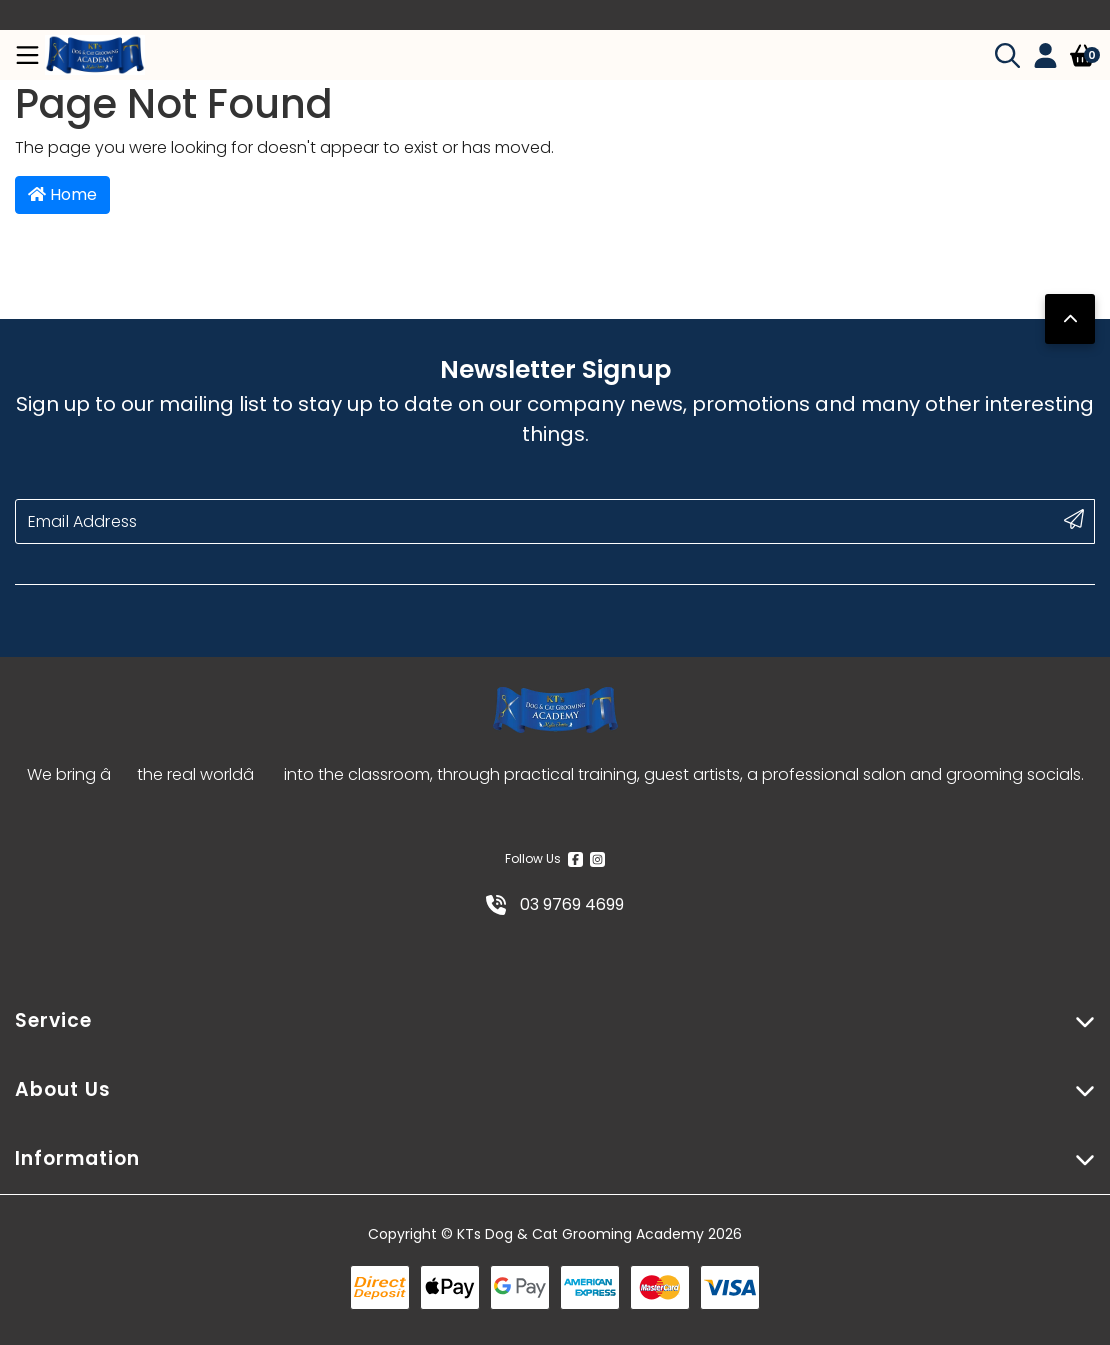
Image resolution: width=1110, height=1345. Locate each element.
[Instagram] (597, 859)
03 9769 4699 (555, 904)
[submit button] (1074, 519)
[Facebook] (575, 859)
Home (62, 194)
